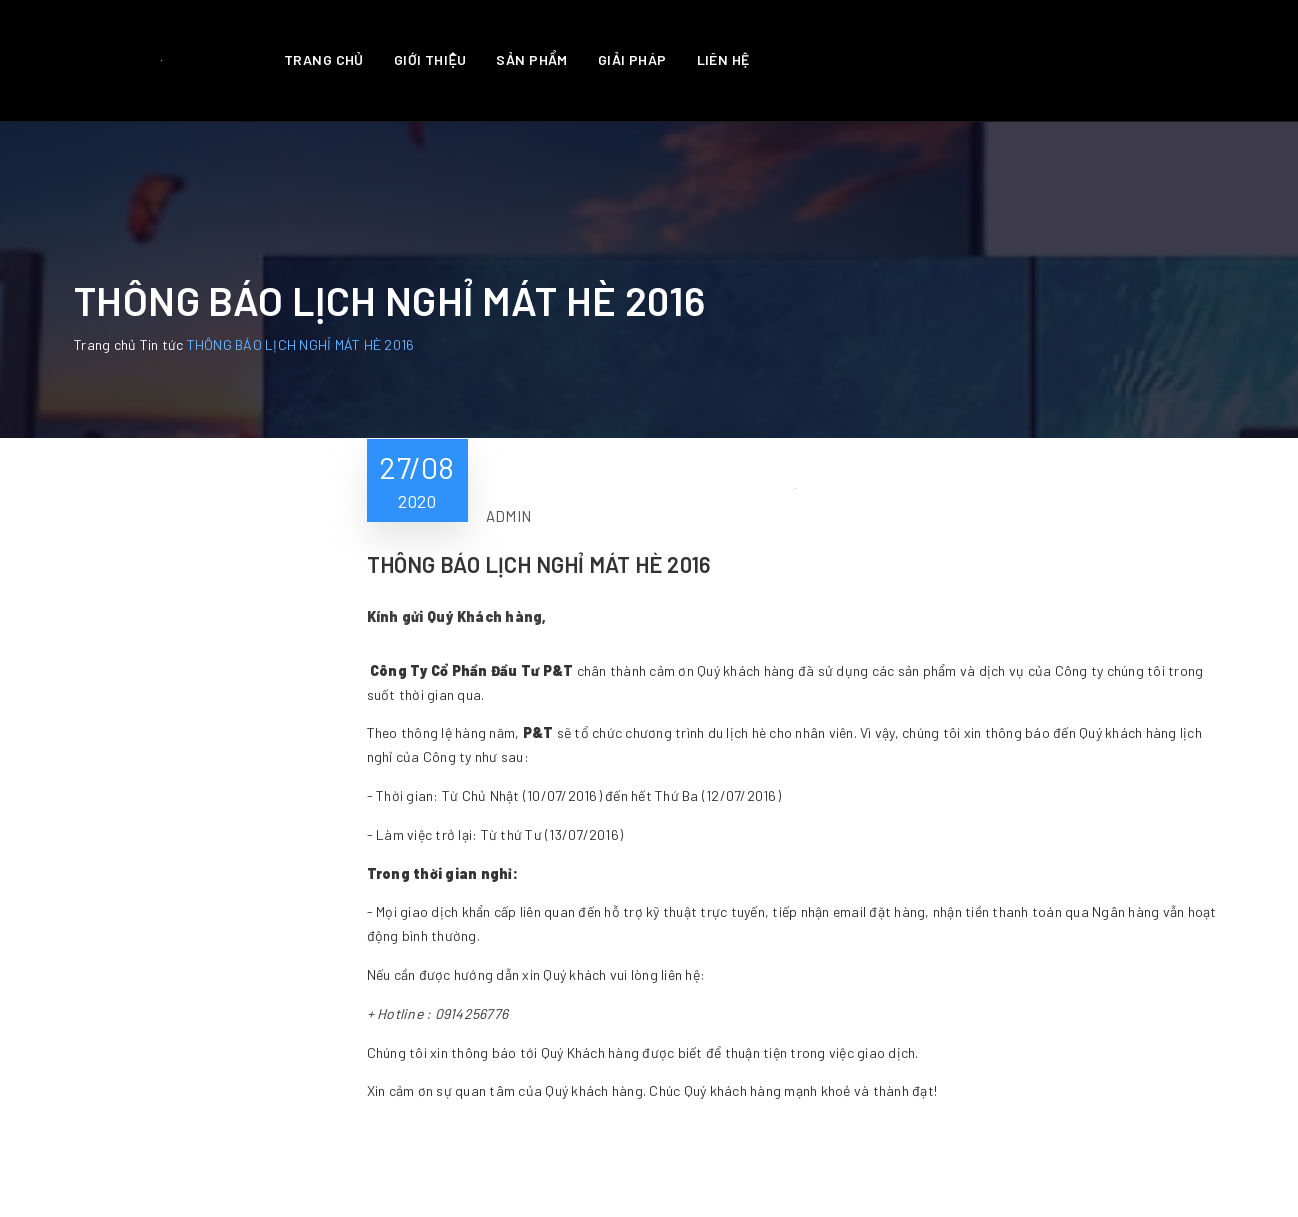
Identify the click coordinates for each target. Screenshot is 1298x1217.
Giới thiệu (430, 59)
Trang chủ (324, 59)
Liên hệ (723, 59)
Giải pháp (632, 59)
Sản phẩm (531, 59)
